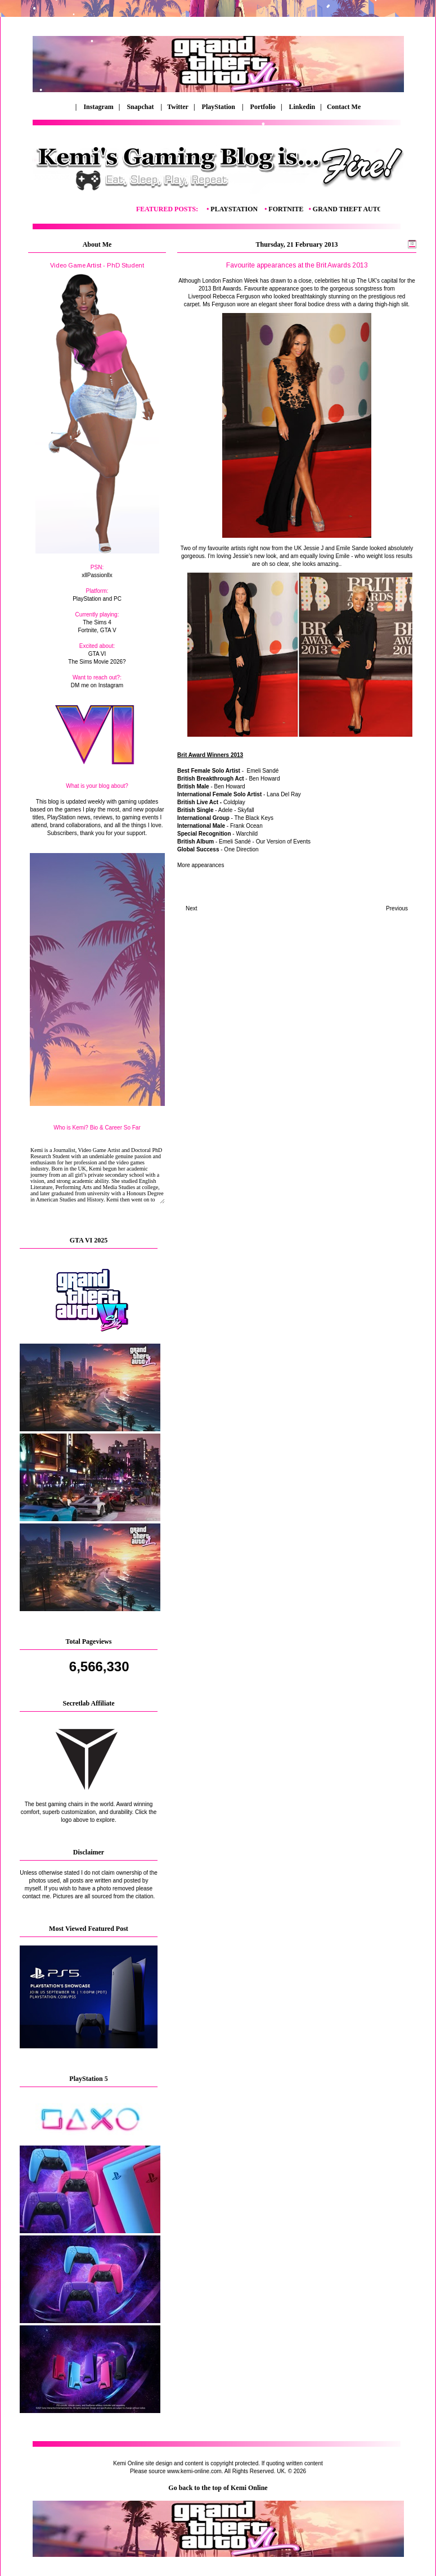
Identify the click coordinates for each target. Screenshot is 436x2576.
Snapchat (141, 107)
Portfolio (263, 107)
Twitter (179, 107)
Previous (397, 908)
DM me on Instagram (97, 685)
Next (191, 908)
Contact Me (342, 107)
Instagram (98, 107)
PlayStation (219, 107)
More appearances (200, 865)
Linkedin (302, 107)
